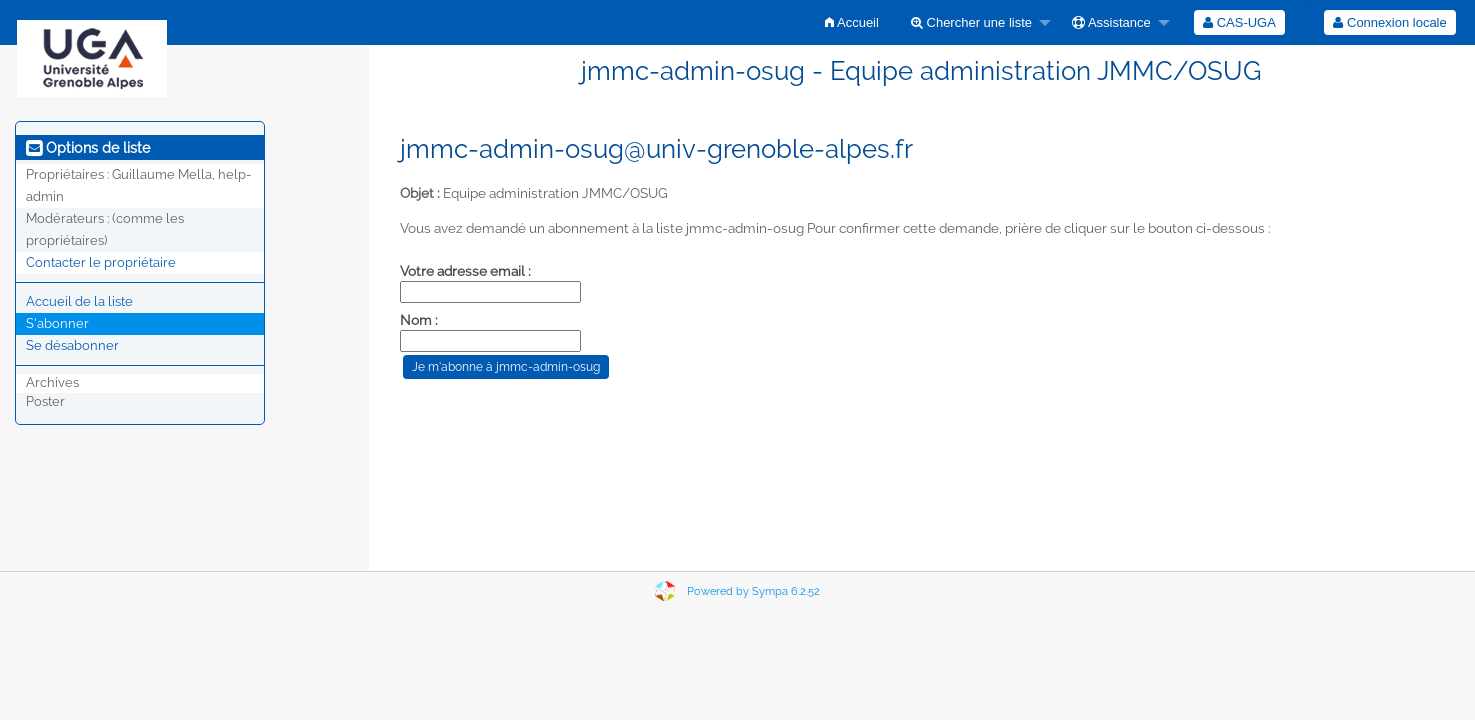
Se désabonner (72, 345)
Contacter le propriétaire (101, 262)
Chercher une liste (971, 22)
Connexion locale (1389, 22)
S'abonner (57, 323)
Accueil (852, 22)
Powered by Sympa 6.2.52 (753, 591)
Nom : (419, 320)
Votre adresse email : (465, 271)
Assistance (1111, 22)
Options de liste (88, 148)
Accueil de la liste (79, 301)
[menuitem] (852, 22)
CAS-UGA (1239, 22)
